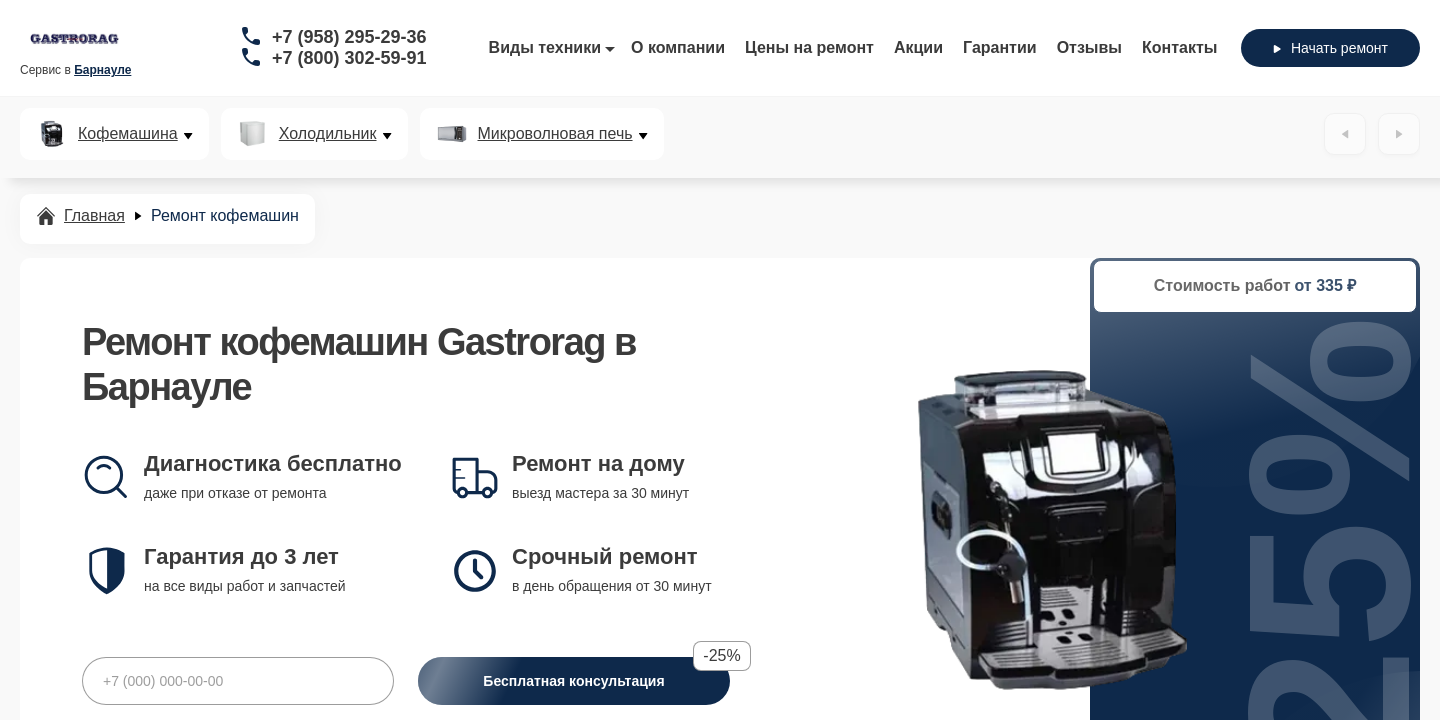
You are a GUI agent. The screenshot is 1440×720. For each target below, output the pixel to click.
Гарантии (1000, 47)
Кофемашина (128, 134)
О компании (678, 47)
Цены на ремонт (809, 47)
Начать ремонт (1330, 48)
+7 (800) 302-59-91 (349, 58)
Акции (918, 47)
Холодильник (328, 134)
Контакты (1179, 47)
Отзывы (1089, 47)
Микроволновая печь (555, 134)
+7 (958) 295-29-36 (349, 37)
